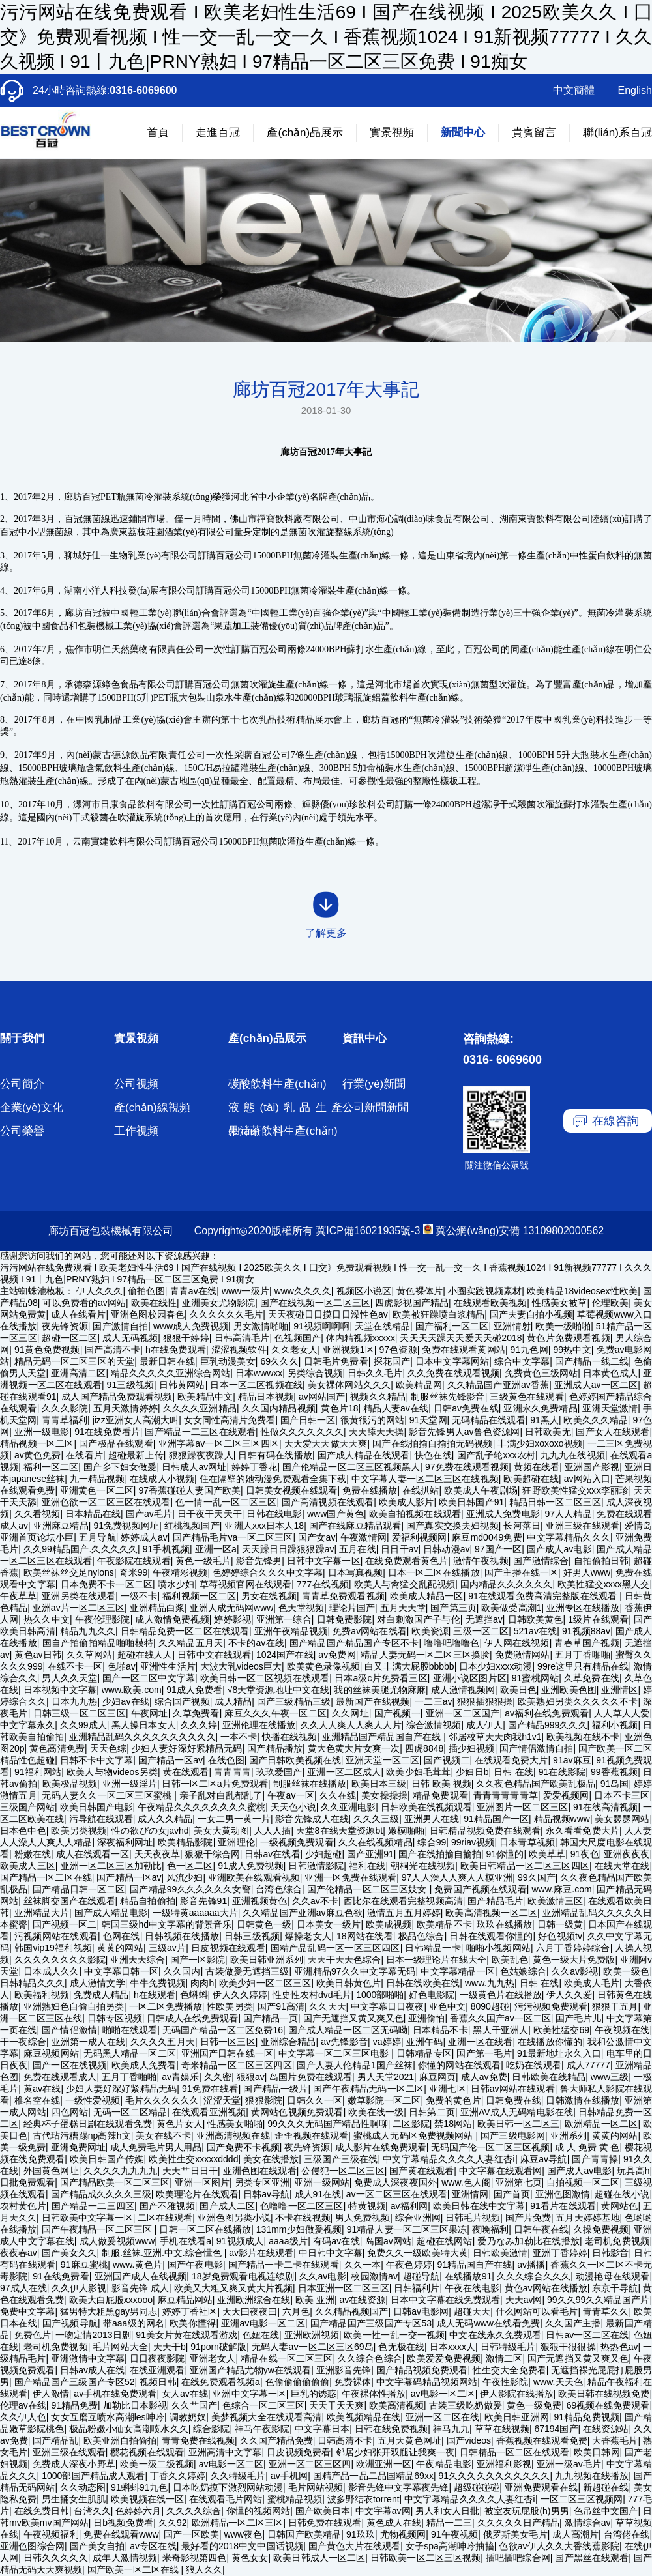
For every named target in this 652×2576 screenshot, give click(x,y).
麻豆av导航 (543, 2159)
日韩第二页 (432, 2112)
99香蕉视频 (614, 1772)
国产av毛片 (149, 1514)
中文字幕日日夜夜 (387, 2006)
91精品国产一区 (496, 1819)
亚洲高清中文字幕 (224, 2452)
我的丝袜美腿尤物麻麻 (380, 1690)
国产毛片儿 (578, 2018)
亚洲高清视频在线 (233, 2135)
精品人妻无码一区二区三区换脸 (425, 1654)
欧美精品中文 (205, 1396)
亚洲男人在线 (431, 1819)
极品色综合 (421, 1936)
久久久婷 (199, 1725)
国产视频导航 (70, 2323)
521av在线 (535, 1631)
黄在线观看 (186, 1772)
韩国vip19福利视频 (53, 1948)
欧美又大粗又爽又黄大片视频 (233, 2288)
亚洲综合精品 (288, 2041)
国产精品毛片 (494, 1901)
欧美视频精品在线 (363, 2417)
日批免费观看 (27, 2182)
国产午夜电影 (195, 2264)
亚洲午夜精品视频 (291, 1631)
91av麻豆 (572, 1760)
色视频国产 (297, 1338)
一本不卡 (238, 1736)
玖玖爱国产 (279, 1772)
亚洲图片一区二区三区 (522, 1807)
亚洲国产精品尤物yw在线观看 (250, 2370)
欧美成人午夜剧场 (481, 1490)
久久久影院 (65, 1408)
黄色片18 (340, 1408)
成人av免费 (484, 2077)
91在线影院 (562, 1772)
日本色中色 (23, 1830)
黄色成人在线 (393, 2522)
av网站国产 (322, 1396)
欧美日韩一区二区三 (518, 2124)
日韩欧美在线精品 (548, 2077)
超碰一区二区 (69, 1338)
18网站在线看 (364, 1936)
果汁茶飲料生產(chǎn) (283, 1131)
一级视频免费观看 (297, 1842)
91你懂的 (505, 1854)
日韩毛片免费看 (336, 1361)
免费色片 (32, 2335)
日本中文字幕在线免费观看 (445, 2299)
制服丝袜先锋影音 (448, 1396)
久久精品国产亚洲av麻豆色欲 (302, 1912)
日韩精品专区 (424, 2053)
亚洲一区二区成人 (344, 1772)
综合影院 (211, 2429)
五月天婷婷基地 (587, 2217)
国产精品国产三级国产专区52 (74, 2382)
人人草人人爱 (621, 1713)
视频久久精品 (378, 1396)
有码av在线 (336, 2241)
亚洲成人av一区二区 (596, 1385)
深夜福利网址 (125, 1842)
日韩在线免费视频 (391, 2429)
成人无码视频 (130, 1338)
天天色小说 (293, 1807)
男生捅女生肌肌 (74, 2499)
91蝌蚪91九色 (139, 2487)
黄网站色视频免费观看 (297, 2112)
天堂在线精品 (382, 1326)
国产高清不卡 (112, 1349)
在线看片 (84, 1455)
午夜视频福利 (51, 2534)
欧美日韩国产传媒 (107, 2159)
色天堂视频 (301, 1607)
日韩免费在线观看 (324, 2522)
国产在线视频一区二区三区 (315, 1302)
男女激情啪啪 (261, 1326)
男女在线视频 (269, 1596)
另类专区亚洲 (262, 2182)
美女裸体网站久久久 (349, 1385)
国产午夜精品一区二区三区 (98, 2229)
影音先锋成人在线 (311, 1819)
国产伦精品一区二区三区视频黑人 (351, 1467)
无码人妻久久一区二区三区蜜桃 (108, 1795)
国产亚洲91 (370, 1854)
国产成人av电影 (559, 1549)
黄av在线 (42, 2088)
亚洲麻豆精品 (61, 1525)
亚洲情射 (512, 1326)
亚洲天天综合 (137, 1959)
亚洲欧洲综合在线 (253, 2299)
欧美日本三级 (378, 1783)
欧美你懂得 (193, 2323)
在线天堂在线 (622, 1865)
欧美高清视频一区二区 (491, 1912)
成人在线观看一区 (92, 1854)
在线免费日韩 (41, 2511)
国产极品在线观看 (116, 1443)
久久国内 (182, 1971)
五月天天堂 (403, 1607)
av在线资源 (362, 2299)
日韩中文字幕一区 (324, 1561)
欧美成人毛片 (591, 1983)
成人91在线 (318, 2194)
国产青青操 (595, 2159)
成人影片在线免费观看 (380, 2147)
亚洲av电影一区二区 (263, 2323)
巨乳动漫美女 (228, 1361)
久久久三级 (376, 1819)
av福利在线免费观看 (547, 1713)
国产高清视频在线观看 (328, 1502)
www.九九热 (489, 1983)
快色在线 (433, 1455)
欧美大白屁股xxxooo (111, 2299)
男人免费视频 (362, 2217)
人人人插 (272, 1830)
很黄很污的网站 (372, 1420)
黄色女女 (249, 2558)
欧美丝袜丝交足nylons (68, 1572)
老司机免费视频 (617, 2241)
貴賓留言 (534, 132)
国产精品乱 (55, 2440)
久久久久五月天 (162, 2041)
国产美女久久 (69, 2253)
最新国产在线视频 (372, 1701)
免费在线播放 (370, 1490)
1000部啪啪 (380, 1995)
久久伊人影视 (79, 2288)
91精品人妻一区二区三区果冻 (407, 2229)
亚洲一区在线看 (480, 2041)
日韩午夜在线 (541, 2229)
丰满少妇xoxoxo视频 (539, 1443)
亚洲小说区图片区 (470, 1678)
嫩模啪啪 (406, 1830)
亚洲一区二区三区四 (310, 2464)
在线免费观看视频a (220, 2382)
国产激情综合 (541, 1561)
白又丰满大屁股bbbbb (409, 1666)
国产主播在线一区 (521, 1572)
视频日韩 (158, 2382)
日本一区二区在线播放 (434, 1572)
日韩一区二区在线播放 (205, 2229)
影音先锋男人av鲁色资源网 (464, 1431)
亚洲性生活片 (167, 1666)
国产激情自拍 (120, 1326)
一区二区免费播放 (165, 2006)
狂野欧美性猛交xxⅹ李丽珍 (575, 1490)
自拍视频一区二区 (582, 2182)
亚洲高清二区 (78, 1373)
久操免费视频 (601, 2229)
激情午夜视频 (481, 1561)
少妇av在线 (125, 1701)
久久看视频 (37, 1514)
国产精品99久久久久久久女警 (190, 1889)
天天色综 (108, 1748)
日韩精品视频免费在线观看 (485, 1830)
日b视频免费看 (123, 2522)
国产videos (469, 2440)
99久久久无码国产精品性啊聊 (327, 2124)
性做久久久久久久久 (302, 1431)
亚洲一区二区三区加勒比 (111, 1865)
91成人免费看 (194, 1690)
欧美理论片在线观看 (197, 2194)
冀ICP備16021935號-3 (368, 1230)
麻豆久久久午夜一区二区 (275, 1713)
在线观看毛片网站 (225, 2499)
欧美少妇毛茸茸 (418, 1772)
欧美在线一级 (376, 2112)
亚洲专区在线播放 (582, 1607)
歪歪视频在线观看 (311, 2135)
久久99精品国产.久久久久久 (80, 1549)
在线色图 (226, 1760)
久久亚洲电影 (348, 1807)
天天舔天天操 (376, 1431)
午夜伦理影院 (102, 1619)
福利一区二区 (50, 1467)
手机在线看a (185, 2241)
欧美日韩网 (596, 2452)
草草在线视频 (502, 2429)
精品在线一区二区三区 (287, 2358)
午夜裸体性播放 (374, 2393)
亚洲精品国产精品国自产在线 (382, 1736)
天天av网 (523, 2299)
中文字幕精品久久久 (568, 1537)
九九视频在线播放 (592, 2475)
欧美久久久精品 (595, 1420)
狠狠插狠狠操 (484, 1701)
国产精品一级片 (275, 2088)
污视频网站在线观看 (56, 1936)
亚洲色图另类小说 (234, 2217)
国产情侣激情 (69, 2030)
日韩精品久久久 (32, 1983)
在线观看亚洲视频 (209, 2112)
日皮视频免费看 (299, 2452)
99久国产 (537, 1877)
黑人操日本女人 (143, 1725)
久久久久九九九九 (120, 2170)
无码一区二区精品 (130, 2112)
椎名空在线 (37, 2100)
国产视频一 (397, 1713)
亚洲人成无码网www (232, 1607)
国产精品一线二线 (592, 1361)
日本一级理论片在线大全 (436, 1959)
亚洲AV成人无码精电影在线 (517, 2112)
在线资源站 (606, 2429)
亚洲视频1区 (348, 1349)
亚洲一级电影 (42, 1431)
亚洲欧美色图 (568, 1690)
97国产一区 (498, 1549)
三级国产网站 (27, 1807)
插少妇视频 (472, 1748)
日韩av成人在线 (92, 2370)
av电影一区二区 (443, 2393)
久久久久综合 (193, 2511)
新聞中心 (463, 132)
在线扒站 (420, 1490)
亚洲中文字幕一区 (249, 2393)
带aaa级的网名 (134, 2323)
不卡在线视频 (302, 2217)
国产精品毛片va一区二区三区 (233, 1537)
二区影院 (411, 2124)
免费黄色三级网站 (541, 1373)
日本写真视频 (355, 1572)
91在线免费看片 (107, 1431)
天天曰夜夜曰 (249, 2311)
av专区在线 (153, 2546)
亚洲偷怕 (426, 2018)
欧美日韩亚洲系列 (266, 1959)
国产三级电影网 (513, 2135)
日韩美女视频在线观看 (292, 1490)
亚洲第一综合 (284, 1619)
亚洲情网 (470, 2194)
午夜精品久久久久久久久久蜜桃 (201, 1807)
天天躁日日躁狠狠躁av (288, 1549)
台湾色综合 (279, 1889)
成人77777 (588, 2065)
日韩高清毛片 (242, 1338)
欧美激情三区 (554, 1901)
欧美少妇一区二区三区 (265, 1983)
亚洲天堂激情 (610, 1408)
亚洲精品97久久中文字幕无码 (354, 1971)
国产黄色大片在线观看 (354, 2546)
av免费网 (336, 1654)
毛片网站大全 (120, 2346)
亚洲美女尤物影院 (219, 1302)
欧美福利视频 (41, 1995)
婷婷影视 (232, 1619)
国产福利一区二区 (452, 1326)
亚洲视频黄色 (259, 1901)
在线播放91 (468, 2276)
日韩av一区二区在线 (587, 2335)
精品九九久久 (87, 1631)
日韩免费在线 (513, 2100)
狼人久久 (204, 2569)
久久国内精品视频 (279, 1408)
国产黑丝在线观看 (592, 2558)
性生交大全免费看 (509, 2370)
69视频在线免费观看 (608, 2405)
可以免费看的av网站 (84, 1302)
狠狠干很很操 (568, 2346)
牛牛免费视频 (157, 1983)
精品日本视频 (265, 1396)
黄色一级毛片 (203, 1561)
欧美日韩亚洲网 (516, 2417)
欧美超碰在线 (531, 1478)
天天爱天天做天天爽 (326, 1443)
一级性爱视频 (93, 2100)
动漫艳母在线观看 (612, 2276)
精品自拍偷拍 (147, 1901)
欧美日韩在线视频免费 (603, 2393)
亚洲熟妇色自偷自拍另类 (73, 2006)
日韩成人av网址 (194, 1467)
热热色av (619, 2346)
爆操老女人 (308, 1936)
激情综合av (588, 2522)
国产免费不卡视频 (243, 2147)
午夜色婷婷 (409, 2264)
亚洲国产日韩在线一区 (227, 2053)
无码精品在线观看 (488, 1420)
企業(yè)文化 (31, 1107)
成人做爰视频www (117, 2241)
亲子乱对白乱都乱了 (221, 1795)
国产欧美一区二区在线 (134, 2569)
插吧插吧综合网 (518, 2558)
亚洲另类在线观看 (78, 1596)
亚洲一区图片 (202, 2182)
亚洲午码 (424, 2041)
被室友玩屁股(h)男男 (526, 2511)
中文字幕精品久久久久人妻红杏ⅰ (449, 2159)
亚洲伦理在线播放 (258, 1725)
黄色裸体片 (419, 1291)
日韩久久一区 (314, 2100)
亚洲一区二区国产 (463, 1713)
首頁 (158, 132)
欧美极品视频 (69, 1783)
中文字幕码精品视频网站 (426, 2382)
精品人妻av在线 (395, 1408)
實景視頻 (392, 132)
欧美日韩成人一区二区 (319, 2558)
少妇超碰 (323, 1854)
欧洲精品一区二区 (601, 2124)
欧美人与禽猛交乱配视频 (405, 1584)
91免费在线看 (210, 2088)
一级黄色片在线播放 (501, 1995)
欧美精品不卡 (444, 1924)
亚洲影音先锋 (343, 2370)
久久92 (172, 2522)
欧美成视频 (388, 1924)
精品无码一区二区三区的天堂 (74, 1361)
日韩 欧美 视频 (441, 1783)
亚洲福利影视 (504, 2464)
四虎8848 (424, 1748)
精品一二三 (449, 2522)
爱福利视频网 (419, 1537)
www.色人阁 (466, 2182)
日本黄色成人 (610, 1373)
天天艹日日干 (190, 2170)
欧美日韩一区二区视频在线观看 (265, 1678)
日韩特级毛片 (508, 2346)
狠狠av (251, 2077)
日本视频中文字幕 (59, 1690)
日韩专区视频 (114, 2018)
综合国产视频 (182, 1701)
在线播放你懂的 (550, 2041)
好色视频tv (560, 1936)
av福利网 (409, 2206)
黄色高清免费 (57, 1748)
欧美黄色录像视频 (323, 1666)
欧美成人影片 (406, 1502)
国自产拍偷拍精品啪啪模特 (97, 1643)
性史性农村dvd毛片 (312, 1995)
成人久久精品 (165, 1819)
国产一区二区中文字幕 (148, 1678)
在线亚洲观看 (157, 2370)
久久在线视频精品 (375, 1842)
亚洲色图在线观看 (260, 2170)
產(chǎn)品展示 (305, 132)
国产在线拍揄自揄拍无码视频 (432, 1443)
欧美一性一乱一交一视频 (394, 2335)
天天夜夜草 (157, 1854)
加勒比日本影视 (135, 2405)
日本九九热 (75, 1701)
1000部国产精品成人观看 (93, 2475)
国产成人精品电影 (110, 1912)
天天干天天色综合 (344, 1959)
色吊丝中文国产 (606, 2511)
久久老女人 (294, 1349)
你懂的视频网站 (258, 2511)
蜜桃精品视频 (294, 2499)
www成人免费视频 (190, 1326)
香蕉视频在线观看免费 (541, 2440)
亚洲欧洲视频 (311, 2335)
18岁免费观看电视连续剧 (243, 2276)
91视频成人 (240, 2241)
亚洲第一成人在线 (88, 2041)
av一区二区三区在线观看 (396, 2194)
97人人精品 (567, 1514)
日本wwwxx (259, 1373)
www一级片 (245, 1291)
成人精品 (233, 1701)
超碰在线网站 (444, 2241)
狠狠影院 (263, 2100)
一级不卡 (139, 1596)
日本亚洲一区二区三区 (343, 2288)
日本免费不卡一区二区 (107, 1584)
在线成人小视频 (162, 1478)
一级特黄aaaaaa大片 (195, 1912)
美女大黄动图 (221, 1830)
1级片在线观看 (598, 1619)
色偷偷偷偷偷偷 (297, 2382)
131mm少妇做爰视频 (299, 2229)
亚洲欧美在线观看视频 (254, 1877)
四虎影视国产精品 (412, 1302)
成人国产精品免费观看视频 (116, 1396)
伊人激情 (51, 2393)
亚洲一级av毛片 (569, 2464)
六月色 (296, 2311)
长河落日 (522, 1525)
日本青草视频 (527, 1842)
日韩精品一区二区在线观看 (514, 2452)
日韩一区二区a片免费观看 (214, 1783)
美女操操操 (384, 1795)
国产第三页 (453, 1607)
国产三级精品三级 (294, 1701)
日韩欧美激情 (500, 2253)
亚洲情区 (619, 1690)
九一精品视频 (97, 1478)
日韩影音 (610, 2253)
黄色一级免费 (534, 2405)
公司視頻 (136, 1084)
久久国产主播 (572, 2323)
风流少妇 (184, 1877)
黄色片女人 (179, 2124)
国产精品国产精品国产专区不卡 (354, 1643)
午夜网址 (149, 1713)
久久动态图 (83, 2487)
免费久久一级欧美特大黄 (417, 2253)
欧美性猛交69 (561, 2030)
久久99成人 (83, 1725)
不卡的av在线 (256, 1643)
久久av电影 (322, 2276)
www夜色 (243, 2534)
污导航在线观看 (101, 1819)
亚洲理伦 (236, 1842)
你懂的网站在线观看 (459, 2065)
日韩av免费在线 (466, 1408)
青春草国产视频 (586, 1643)
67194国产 (556, 2429)
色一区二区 (190, 1865)
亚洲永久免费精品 (540, 1408)
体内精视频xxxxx (360, 1338)
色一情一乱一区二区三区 (225, 1502)
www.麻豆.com (561, 1889)
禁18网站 (453, 2124)
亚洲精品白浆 (157, 1607)
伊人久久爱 (569, 1995)
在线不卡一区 (75, 1666)
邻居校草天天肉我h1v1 (495, 1736)
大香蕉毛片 (615, 2440)
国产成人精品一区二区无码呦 (348, 2030)
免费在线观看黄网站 (463, 1349)
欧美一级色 (626, 1971)
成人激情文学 (97, 1983)
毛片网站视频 (315, 2487)
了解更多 (326, 932)
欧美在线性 (154, 1302)
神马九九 (451, 2429)
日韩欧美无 (548, 1431)
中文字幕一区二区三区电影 (335, 2053)
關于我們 (22, 1038)
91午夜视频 (454, 2534)
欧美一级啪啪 (563, 1326)
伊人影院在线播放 (516, 2393)
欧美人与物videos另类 (112, 1772)
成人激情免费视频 (172, 1619)
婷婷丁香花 (254, 1467)
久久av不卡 (315, 1901)
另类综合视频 (315, 1373)
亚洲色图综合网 (32, 2546)
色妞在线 (261, 2335)
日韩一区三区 (228, 2041)
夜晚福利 (490, 2229)
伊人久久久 (99, 1291)
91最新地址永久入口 (559, 2053)
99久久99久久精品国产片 (598, 2299)
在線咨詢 (615, 1120)
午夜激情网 (363, 1537)
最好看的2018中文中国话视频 (242, 2546)
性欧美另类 (229, 2006)
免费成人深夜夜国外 (395, 2182)
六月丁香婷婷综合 (573, 1948)
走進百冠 (218, 132)
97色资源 (398, 1349)
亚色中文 (447, 2006)
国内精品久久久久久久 (506, 1584)
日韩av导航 (266, 2194)
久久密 (217, 2077)
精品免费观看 (440, 1795)
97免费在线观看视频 (467, 1467)
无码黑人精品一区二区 (129, 2053)
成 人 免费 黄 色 (587, 2147)
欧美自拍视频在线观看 (415, 1514)
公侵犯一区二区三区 (342, 2170)
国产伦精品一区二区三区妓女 (368, 1889)
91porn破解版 (218, 2346)
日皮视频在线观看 (228, 1948)
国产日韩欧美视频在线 (294, 1760)
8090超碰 (490, 2006)
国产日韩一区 (307, 1420)
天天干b (169, 2346)
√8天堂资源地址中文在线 (278, 1690)
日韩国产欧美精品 (304, 2534)
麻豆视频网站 (51, 2053)
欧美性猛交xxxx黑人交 (603, 1584)
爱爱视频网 (566, 1795)
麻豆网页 (437, 2077)
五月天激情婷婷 (125, 1408)
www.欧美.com (132, 1690)
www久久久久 (302, 1291)
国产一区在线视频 (69, 2065)
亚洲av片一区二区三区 (79, 1607)
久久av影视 (575, 1971)
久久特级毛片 (238, 2475)
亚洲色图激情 (562, 2194)
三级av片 (167, 1948)
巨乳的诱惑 (313, 2393)
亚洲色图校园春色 (148, 1314)
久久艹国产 (194, 2405)
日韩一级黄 (560, 1924)
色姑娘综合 (523, 1971)
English (635, 90)
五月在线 (357, 1549)
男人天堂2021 (385, 2077)
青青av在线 (193, 1291)
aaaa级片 (288, 2241)
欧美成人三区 (27, 1865)
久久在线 (338, 1795)
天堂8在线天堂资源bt (339, 1830)
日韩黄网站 (182, 1385)
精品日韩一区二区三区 (555, 1502)
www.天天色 (558, 2382)
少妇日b (472, 1772)
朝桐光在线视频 (423, 1865)
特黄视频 (366, 2206)
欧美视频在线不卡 (582, 1736)
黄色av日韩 (37, 1654)
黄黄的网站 (120, 1948)
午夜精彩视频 (180, 1572)
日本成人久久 (51, 1971)
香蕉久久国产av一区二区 (500, 2018)
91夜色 (584, 1854)
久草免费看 (196, 1713)
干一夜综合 (23, 2041)
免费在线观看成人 (60, 2077)
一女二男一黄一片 (234, 1819)
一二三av (433, 1701)
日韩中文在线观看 (214, 1654)
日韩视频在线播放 (182, 1936)
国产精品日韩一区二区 (79, 1889)
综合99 (431, 1842)
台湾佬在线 (627, 2534)
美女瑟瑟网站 (622, 1819)
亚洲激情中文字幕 (88, 2358)
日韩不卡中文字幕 (96, 1760)
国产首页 (512, 2194)
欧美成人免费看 (143, 2065)
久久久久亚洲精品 (200, 1408)
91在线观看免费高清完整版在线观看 (543, 1596)
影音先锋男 (259, 1561)
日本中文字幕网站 (452, 1361)
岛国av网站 (388, 2241)
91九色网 (529, 1349)
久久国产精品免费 (276, 2440)
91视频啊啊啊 (321, 1326)
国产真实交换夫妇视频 (452, 1525)
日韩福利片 (416, 2288)
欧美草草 (547, 1854)
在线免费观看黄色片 (406, 1561)
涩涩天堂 (221, 2100)
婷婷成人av (144, 1537)
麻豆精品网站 (185, 2299)
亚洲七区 (447, 2088)
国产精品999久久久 (547, 1725)
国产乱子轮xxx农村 (496, 1455)
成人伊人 (484, 1725)
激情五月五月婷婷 (403, 1912)
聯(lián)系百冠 (617, 132)
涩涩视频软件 (239, 1349)
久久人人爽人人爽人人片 (351, 1725)
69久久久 (280, 1361)
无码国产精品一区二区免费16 (222, 2030)
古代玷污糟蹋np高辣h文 (82, 2135)
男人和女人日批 (447, 2511)
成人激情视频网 (463, 1690)
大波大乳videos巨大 (241, 1666)
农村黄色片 (23, 2206)
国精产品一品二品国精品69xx (373, 2475)
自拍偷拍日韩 (601, 1561)
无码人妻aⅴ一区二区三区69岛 (313, 2346)
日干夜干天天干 (209, 1514)
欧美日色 (518, 1690)
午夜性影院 (505, 2382)
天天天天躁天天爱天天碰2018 (461, 1338)
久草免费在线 (591, 1678)
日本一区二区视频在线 (256, 1385)
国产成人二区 (227, 2206)
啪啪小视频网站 (498, 1948)
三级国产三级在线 (341, 2159)
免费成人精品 (101, 1995)
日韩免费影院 (344, 1619)
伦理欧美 (610, 1302)
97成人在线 (23, 2288)
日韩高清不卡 (345, 2440)
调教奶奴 (188, 2417)
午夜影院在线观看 (134, 1561)
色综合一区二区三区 (263, 2405)
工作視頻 (136, 1131)
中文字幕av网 (383, 2511)
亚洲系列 (568, 2135)
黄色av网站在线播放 (546, 2288)
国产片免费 (528, 2217)
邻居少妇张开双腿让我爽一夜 (395, 2452)
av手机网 (289, 2475)
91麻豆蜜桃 (84, 2264)
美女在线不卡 (163, 2135)
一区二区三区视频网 (582, 2499)
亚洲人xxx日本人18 (264, 1525)
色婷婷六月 (138, 2511)
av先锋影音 (344, 2041)
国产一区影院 (197, 1959)
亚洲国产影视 (592, 1467)
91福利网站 (37, 1772)
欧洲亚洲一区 (383, 2464)
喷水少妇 (176, 1584)
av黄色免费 (37, 1455)
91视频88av (586, 1631)
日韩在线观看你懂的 (491, 1936)
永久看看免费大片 (582, 1830)
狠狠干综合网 (212, 1854)
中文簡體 (574, 90)
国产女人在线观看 (612, 1431)
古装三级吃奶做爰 (465, 2405)
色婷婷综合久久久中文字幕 (268, 1572)
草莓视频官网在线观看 (245, 1584)
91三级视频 (130, 1385)
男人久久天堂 (69, 1678)
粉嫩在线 (32, 1854)
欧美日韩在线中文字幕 (479, 2206)
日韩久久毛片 (375, 1373)
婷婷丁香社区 (189, 2311)
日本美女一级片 (329, 1924)
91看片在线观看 (563, 2206)
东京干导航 (615, 2288)
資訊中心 (364, 1038)
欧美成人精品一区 (427, 1596)
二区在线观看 (165, 2217)
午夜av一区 (290, 1795)
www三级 (610, 2077)
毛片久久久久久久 (162, 2100)
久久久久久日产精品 (518, 2522)
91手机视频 (166, 1549)
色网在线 (121, 1936)
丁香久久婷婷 (177, 2475)
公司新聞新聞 (375, 1107)
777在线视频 (323, 1584)
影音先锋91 (203, 1901)
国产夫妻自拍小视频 (531, 1314)
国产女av (316, 1537)
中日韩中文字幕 (331, 2253)
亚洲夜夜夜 (626, 1854)
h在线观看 (154, 1995)
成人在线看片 (78, 1314)
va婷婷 (387, 2041)
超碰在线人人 (145, 1654)
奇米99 (133, 1572)
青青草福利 (64, 1420)
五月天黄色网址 (409, 2440)
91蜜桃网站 (535, 1678)
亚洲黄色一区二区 (97, 1490)
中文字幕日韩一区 (121, 1971)
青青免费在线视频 (198, 2440)
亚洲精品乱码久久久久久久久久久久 (142, 1736)
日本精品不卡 (440, 2030)
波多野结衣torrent (363, 2499)
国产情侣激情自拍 (536, 1748)
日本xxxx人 (452, 2346)
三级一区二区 (481, 1631)
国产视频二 (446, 1760)
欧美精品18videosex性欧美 (582, 1291)
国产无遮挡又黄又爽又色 (353, 2018)
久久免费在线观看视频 (453, 1373)
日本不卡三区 (621, 1795)
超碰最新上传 (136, 1455)
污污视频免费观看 (550, 2006)
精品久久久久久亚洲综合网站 (170, 1373)
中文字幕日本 (322, 2429)
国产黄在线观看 (421, 2170)
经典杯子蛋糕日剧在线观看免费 (87, 2124)
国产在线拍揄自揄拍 (439, 1854)
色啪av (122, 1666)
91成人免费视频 (251, 1865)
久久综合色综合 (370, 2358)
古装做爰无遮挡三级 (247, 1971)
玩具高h (633, 2170)
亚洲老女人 (213, 2358)
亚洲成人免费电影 (503, 1514)
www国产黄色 (335, 1514)
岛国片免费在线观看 (310, 2077)
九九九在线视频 (573, 1455)
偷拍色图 (146, 1291)
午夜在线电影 (472, 2288)
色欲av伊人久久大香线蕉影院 (559, 2546)
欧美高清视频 (396, 2405)
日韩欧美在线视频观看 (426, 1807)
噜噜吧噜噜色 (451, 1643)
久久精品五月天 (190, 1643)
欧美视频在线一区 (147, 2499)
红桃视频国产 (192, 1525)
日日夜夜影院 (157, 2358)
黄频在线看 (536, 1467)
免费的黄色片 (453, 2100)
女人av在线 (185, 2393)
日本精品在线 (93, 1514)
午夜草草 (18, 1596)
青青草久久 (606, 2311)
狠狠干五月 (615, 2006)
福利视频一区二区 (199, 1596)
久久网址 (350, 1713)
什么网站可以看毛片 (537, 2311)
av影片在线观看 (261, 2253)
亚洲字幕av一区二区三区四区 (218, 1443)
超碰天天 (472, 2311)
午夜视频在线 (622, 2030)
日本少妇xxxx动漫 (495, 1666)
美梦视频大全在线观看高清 (266, 2417)
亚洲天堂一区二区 (382, 1760)
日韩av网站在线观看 (512, 2088)
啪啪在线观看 (130, 2030)
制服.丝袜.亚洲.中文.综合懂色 (163, 2253)
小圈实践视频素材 (485, 1291)
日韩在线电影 (274, 1514)
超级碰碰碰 (476, 2487)
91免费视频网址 (126, 1525)
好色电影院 (431, 1995)
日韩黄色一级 (264, 1924)
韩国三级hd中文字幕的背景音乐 (166, 1924)
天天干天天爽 (336, 2405)
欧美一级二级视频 (157, 2464)
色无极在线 (401, 2346)
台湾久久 (92, 2511)
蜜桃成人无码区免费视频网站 (414, 2135)
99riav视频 (473, 1842)
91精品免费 (74, 2405)
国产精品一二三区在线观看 (200, 1431)
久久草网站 (90, 1654)
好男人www (587, 1572)
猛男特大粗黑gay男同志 (108, 2311)
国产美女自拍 (97, 2546)
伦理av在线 (23, 2405)
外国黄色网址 (51, 2170)
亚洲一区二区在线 (442, 2417)
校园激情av (374, 2276)
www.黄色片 (137, 2264)
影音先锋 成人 (140, 2288)
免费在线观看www (120, 2534)
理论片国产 (352, 1607)
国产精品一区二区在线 (46, 1877)
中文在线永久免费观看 (495, 2335)
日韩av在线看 (272, 1854)
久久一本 (362, 2264)
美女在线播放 (271, 2159)
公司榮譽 (22, 1131)
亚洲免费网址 (78, 2147)
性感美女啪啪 (234, 2124)
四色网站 (70, 2112)
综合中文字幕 (522, 1361)
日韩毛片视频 (472, 2217)
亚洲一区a (216, 1549)
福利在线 (367, 1865)
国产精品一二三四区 (93, 2206)
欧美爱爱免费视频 (444, 2358)
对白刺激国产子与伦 (418, 1619)
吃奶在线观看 (533, 2065)
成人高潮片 (575, 2534)
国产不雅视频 (167, 2206)
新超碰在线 (606, 2487)
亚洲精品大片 (41, 1912)
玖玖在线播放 (504, 1924)
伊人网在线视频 (516, 1643)
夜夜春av (18, 2253)
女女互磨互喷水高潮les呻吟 (107, 2417)
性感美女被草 (559, 1302)
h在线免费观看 (175, 1349)
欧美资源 (429, 1631)
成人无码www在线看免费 (489, 2323)
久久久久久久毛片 (226, 1314)
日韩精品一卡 (432, 1948)
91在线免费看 (61, 2276)
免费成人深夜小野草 (74, 2464)
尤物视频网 (403, 2534)
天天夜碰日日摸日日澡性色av (328, 1314)
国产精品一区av (170, 1760)
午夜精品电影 (443, 2464)
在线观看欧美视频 (490, 1302)
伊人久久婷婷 (240, 1995)
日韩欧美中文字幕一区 (87, 2217)
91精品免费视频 (586, 2417)
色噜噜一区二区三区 (302, 2206)
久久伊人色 (23, 2417)
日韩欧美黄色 (535, 1619)
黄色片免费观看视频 (568, 1338)
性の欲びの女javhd (149, 1830)
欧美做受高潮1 (511, 1607)
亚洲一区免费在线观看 (350, 1877)
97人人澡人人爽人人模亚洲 (457, 1877)
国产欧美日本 (322, 2511)
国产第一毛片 (484, 2053)
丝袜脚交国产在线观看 (69, 1901)
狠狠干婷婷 (186, 1338)
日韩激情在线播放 (582, 2100)
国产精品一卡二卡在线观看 (283, 2264)
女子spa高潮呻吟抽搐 (450, 2546)
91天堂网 (428, 1420)
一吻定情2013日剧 (92, 2335)
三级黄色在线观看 (527, 1396)
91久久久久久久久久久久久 (494, 2475)
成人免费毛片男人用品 (155, 2147)
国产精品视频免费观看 (422, 2370)
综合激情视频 (433, 1725)
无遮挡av (484, 1619)
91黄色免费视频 (47, 1349)
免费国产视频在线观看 (480, 1889)
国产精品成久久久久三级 (101, 2194)
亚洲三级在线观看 (582, 1525)
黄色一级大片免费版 (574, 1959)
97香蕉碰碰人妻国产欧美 (189, 1490)
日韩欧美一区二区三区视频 (425, 2558)
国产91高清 (281, 2006)
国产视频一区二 (65, 1924)
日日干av (399, 1549)
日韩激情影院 (316, 1865)
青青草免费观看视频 (343, 1596)
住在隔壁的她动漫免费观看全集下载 (273, 1478)
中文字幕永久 (27, 1725)
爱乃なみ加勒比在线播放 (528, 2241)
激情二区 (504, 2358)
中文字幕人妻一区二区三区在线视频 (425, 1478)
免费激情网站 (522, 1654)
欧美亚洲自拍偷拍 (119, 2440)
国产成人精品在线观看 (364, 1455)
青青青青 (232, 1772)
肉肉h (202, 1983)
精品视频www (562, 1819)
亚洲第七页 (518, 2182)
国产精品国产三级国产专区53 (371, 2323)
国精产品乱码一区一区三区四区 (335, 1948)
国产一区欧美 (191, 2534)
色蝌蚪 (193, 1995)
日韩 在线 (513, 1772)
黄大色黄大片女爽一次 (354, 1748)
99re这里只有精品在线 (583, 1666)
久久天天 (327, 2006)
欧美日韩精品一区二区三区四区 (524, 1865)
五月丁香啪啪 (582, 1654)
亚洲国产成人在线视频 (141, 2276)
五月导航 (97, 1537)
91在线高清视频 (605, 1807)
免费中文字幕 (27, 2311)
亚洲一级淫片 (129, 1783)
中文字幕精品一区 (458, 1971)
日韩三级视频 (252, 1936)
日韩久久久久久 (55, 2558)
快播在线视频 (289, 1736)
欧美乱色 (510, 1959)
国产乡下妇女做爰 (120, 1467)
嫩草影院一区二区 (384, 2100)
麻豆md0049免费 (487, 1537)
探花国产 (392, 1361)
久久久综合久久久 (533, 2276)
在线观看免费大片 (511, 1760)
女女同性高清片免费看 (230, 1420)
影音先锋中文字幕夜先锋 (398, 2487)
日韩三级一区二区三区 (79, 1713)
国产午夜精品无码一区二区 (368, 2088)
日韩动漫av (446, 1549)
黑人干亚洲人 (500, 2030)
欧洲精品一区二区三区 (237, 2522)
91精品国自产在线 (474, 2264)
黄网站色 (619, 2206)
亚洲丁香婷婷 (560, 2253)
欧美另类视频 (78, 1830)
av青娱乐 (180, 2077)
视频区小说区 (364, 1291)
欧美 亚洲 (314, 2299)
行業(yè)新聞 (374, 1084)
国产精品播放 (275, 1748)
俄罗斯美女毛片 (515, 2534)
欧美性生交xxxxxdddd (193, 2159)
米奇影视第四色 (194, 2558)
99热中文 (572, 1349)
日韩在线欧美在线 (423, 1983)
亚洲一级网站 (321, 2182)
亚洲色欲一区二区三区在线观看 (106, 1502)
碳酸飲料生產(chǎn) (277, 1084)
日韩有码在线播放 (275, 1455)
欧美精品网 (419, 1385)
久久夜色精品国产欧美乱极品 (535, 1783)
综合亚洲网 (418, 2217)
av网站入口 (587, 1478)
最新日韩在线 (167, 1361)
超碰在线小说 (622, 2194)
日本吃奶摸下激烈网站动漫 (228, 2487)
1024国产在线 (285, 1654)
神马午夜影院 (262, 2429)
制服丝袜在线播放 (309, 1783)
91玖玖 (360, 2534)
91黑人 (544, 1420)
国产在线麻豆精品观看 (355, 1525)
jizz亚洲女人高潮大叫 (136, 1420)
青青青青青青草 (505, 1795)
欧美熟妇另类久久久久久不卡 (578, 1701)
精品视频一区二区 (37, 1443)
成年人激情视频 (125, 2558)
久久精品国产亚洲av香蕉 (498, 1385)
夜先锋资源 (65, 1326)
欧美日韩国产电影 (96, 1807)
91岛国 (614, 1783)
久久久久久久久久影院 (60, 1959)
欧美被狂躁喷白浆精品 (438, 1314)
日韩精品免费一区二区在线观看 (185, 1631)
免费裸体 (352, 2382)
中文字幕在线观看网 (500, 2170)
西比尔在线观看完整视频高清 (403, 1901)
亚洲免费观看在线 (541, 2487)
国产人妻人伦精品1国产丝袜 (355, 2065)
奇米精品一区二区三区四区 (236, 2065)
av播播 (531, 2264)
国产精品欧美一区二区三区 (115, 2182)
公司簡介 (22, 1084)
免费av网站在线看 (370, 1631)
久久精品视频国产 (352, 2311)
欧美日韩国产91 (471, 1502)
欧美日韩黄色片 (348, 1983)
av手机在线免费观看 (115, 2393)
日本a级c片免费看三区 (381, 1678)
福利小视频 (615, 1725)
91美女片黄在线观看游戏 (186, 2335)
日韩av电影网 (421, 2311)
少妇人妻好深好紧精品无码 (187, 1748)
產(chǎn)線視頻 (152, 1107)
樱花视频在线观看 (146, 2452)
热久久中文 (46, 1619)
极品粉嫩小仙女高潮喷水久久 (128, 2429)
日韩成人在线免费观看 (192, 2018)
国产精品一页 (270, 2018)
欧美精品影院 (185, 1842)
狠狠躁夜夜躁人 (201, 1455)
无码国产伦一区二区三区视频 (490, 2147)
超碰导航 (421, 2276)
